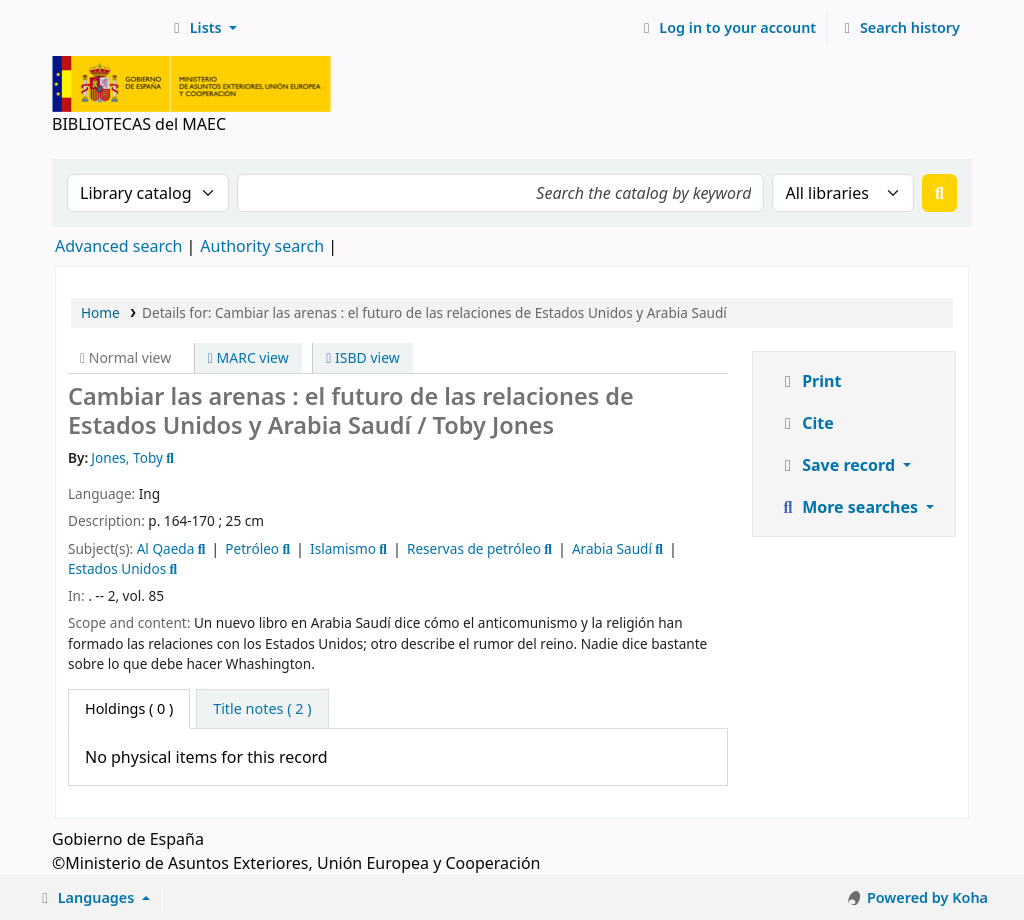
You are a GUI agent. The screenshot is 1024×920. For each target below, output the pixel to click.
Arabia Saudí (612, 548)
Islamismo (343, 548)
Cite (806, 423)
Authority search (262, 246)
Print (809, 381)
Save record (838, 465)
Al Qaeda (166, 548)
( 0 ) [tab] (129, 708)
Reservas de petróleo (474, 548)
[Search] (939, 193)
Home (100, 312)
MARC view (248, 357)
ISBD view (363, 357)
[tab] (262, 709)
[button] (202, 28)
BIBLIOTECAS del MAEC (106, 28)
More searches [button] (850, 507)
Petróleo (252, 548)
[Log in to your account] (727, 28)
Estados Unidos (117, 568)
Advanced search (118, 246)
